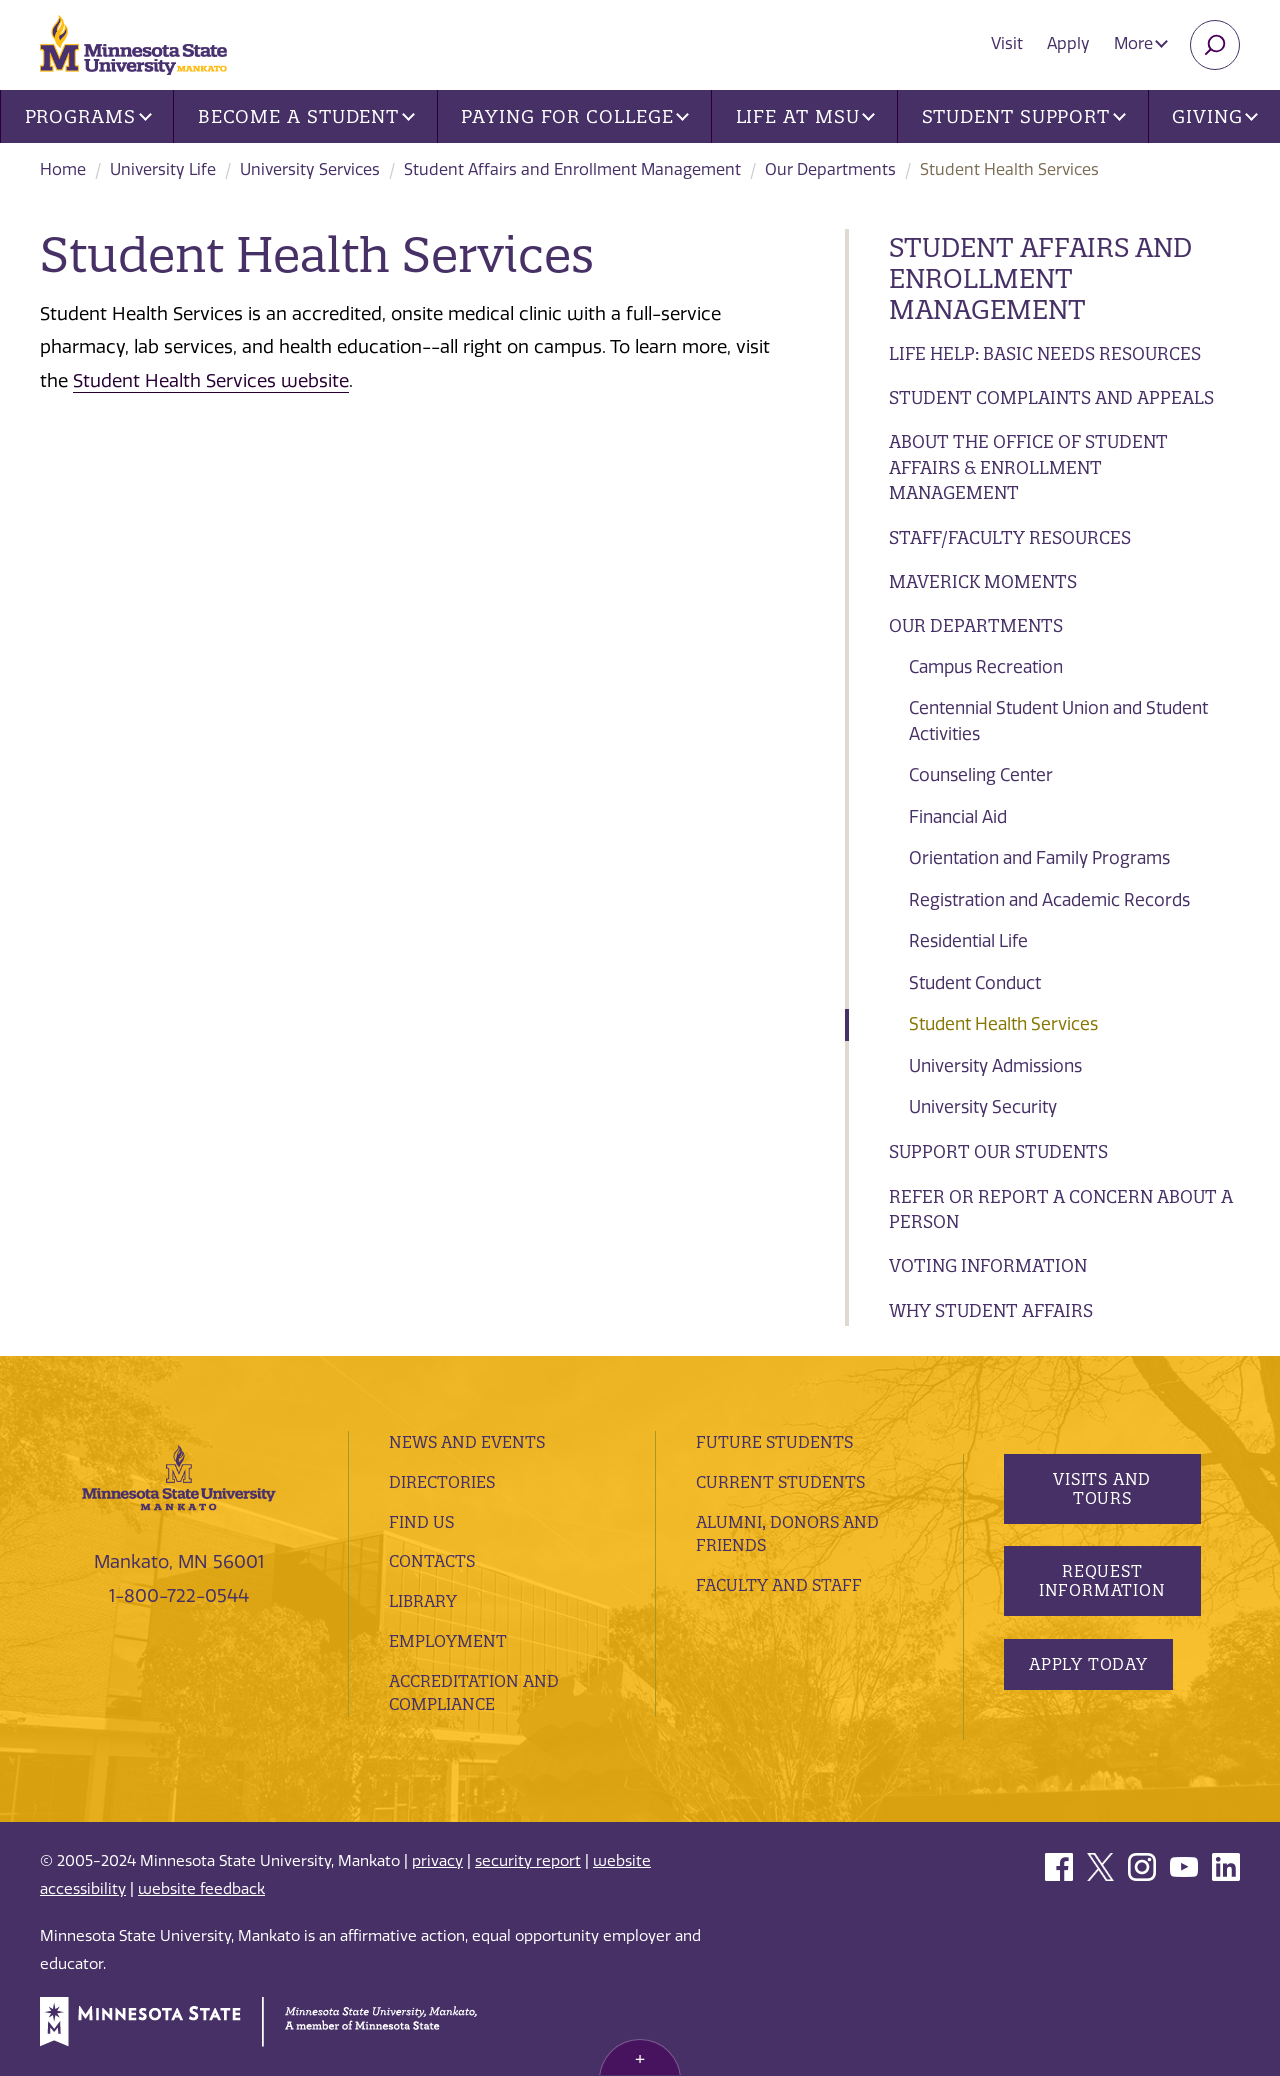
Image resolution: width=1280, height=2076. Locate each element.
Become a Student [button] (306, 116)
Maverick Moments (983, 581)
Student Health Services (1003, 1024)
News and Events (467, 1442)
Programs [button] (88, 116)
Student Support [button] (1024, 116)
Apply (1068, 43)
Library (423, 1601)
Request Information (1101, 1580)
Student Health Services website (211, 381)
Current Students (780, 1482)
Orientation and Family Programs (1039, 858)
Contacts (432, 1561)
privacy (437, 1861)
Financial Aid (958, 817)
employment (448, 1641)
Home (63, 169)
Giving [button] (1215, 116)
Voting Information (988, 1265)
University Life (163, 169)
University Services (310, 169)
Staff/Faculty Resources (1010, 537)
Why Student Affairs (991, 1310)
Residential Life (968, 941)
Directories (442, 1482)
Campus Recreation (986, 667)
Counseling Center (981, 775)
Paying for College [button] (575, 116)
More (1141, 43)
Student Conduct (975, 983)
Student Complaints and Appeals (1051, 397)
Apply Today (1088, 1664)
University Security (983, 1107)
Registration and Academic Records (1049, 900)
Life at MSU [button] (806, 116)
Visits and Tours (1102, 1488)
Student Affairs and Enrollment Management (572, 169)
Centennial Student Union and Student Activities (1058, 721)
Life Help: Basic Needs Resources (1045, 353)
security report (528, 1861)
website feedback (201, 1889)
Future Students (774, 1442)
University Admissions (995, 1066)
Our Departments (830, 169)
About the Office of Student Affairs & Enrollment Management (1028, 467)
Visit (1007, 43)
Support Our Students (998, 1151)
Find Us (421, 1522)
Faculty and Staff (779, 1585)
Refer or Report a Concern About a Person (1061, 1209)
